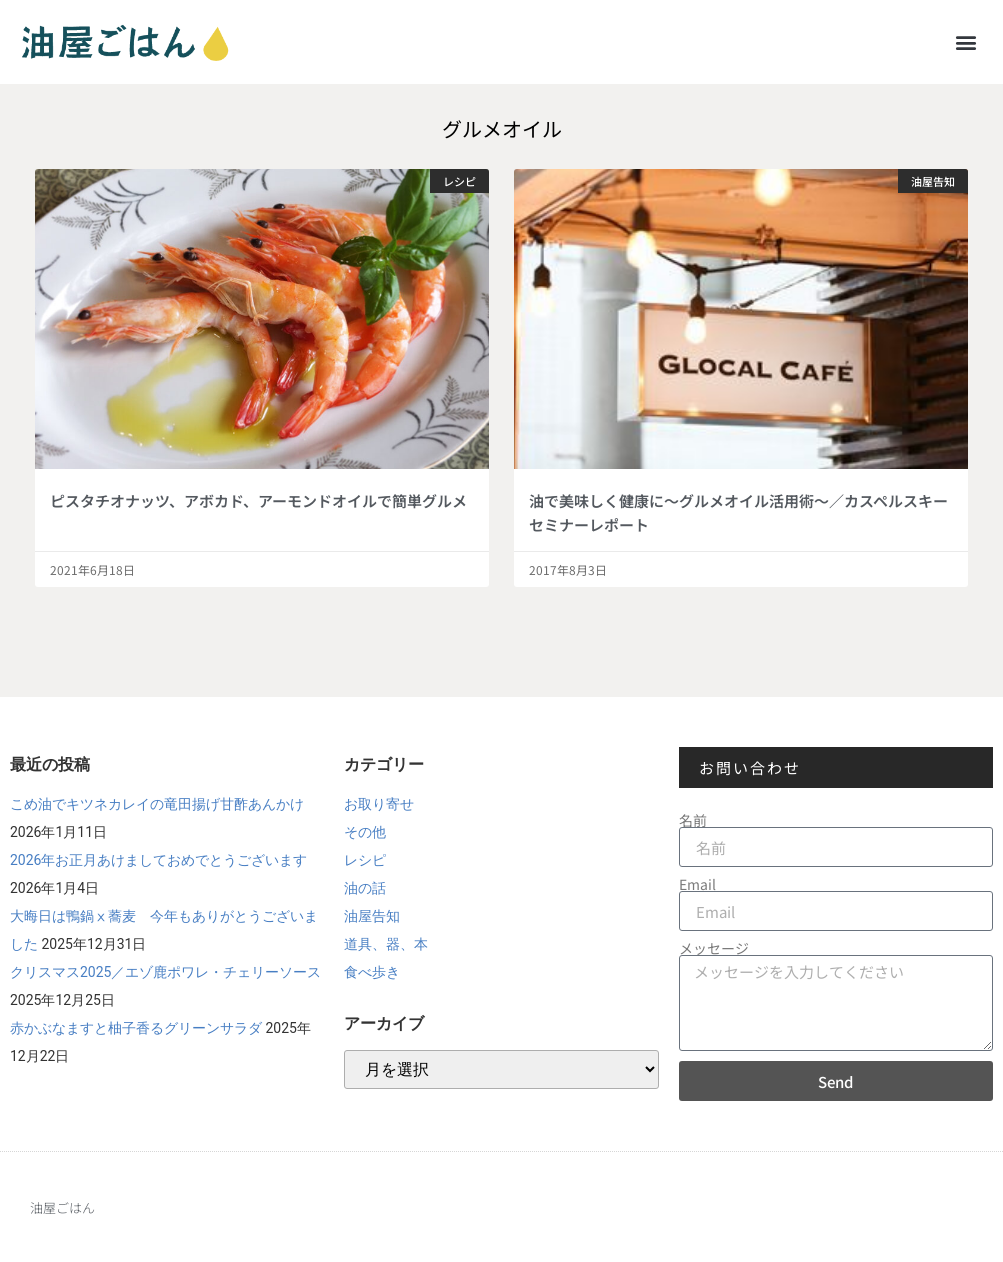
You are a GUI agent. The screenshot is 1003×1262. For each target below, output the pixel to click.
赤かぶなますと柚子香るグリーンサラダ (136, 1028)
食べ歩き (372, 972)
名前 (693, 820)
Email (697, 884)
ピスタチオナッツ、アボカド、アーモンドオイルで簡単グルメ (258, 500)
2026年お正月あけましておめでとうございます (158, 860)
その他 (365, 832)
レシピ (365, 860)
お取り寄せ (379, 804)
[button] (966, 41)
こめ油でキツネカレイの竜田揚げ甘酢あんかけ (157, 804)
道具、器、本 (386, 944)
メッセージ (714, 948)
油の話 (365, 888)
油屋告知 (372, 916)
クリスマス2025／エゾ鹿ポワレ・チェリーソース (165, 972)
